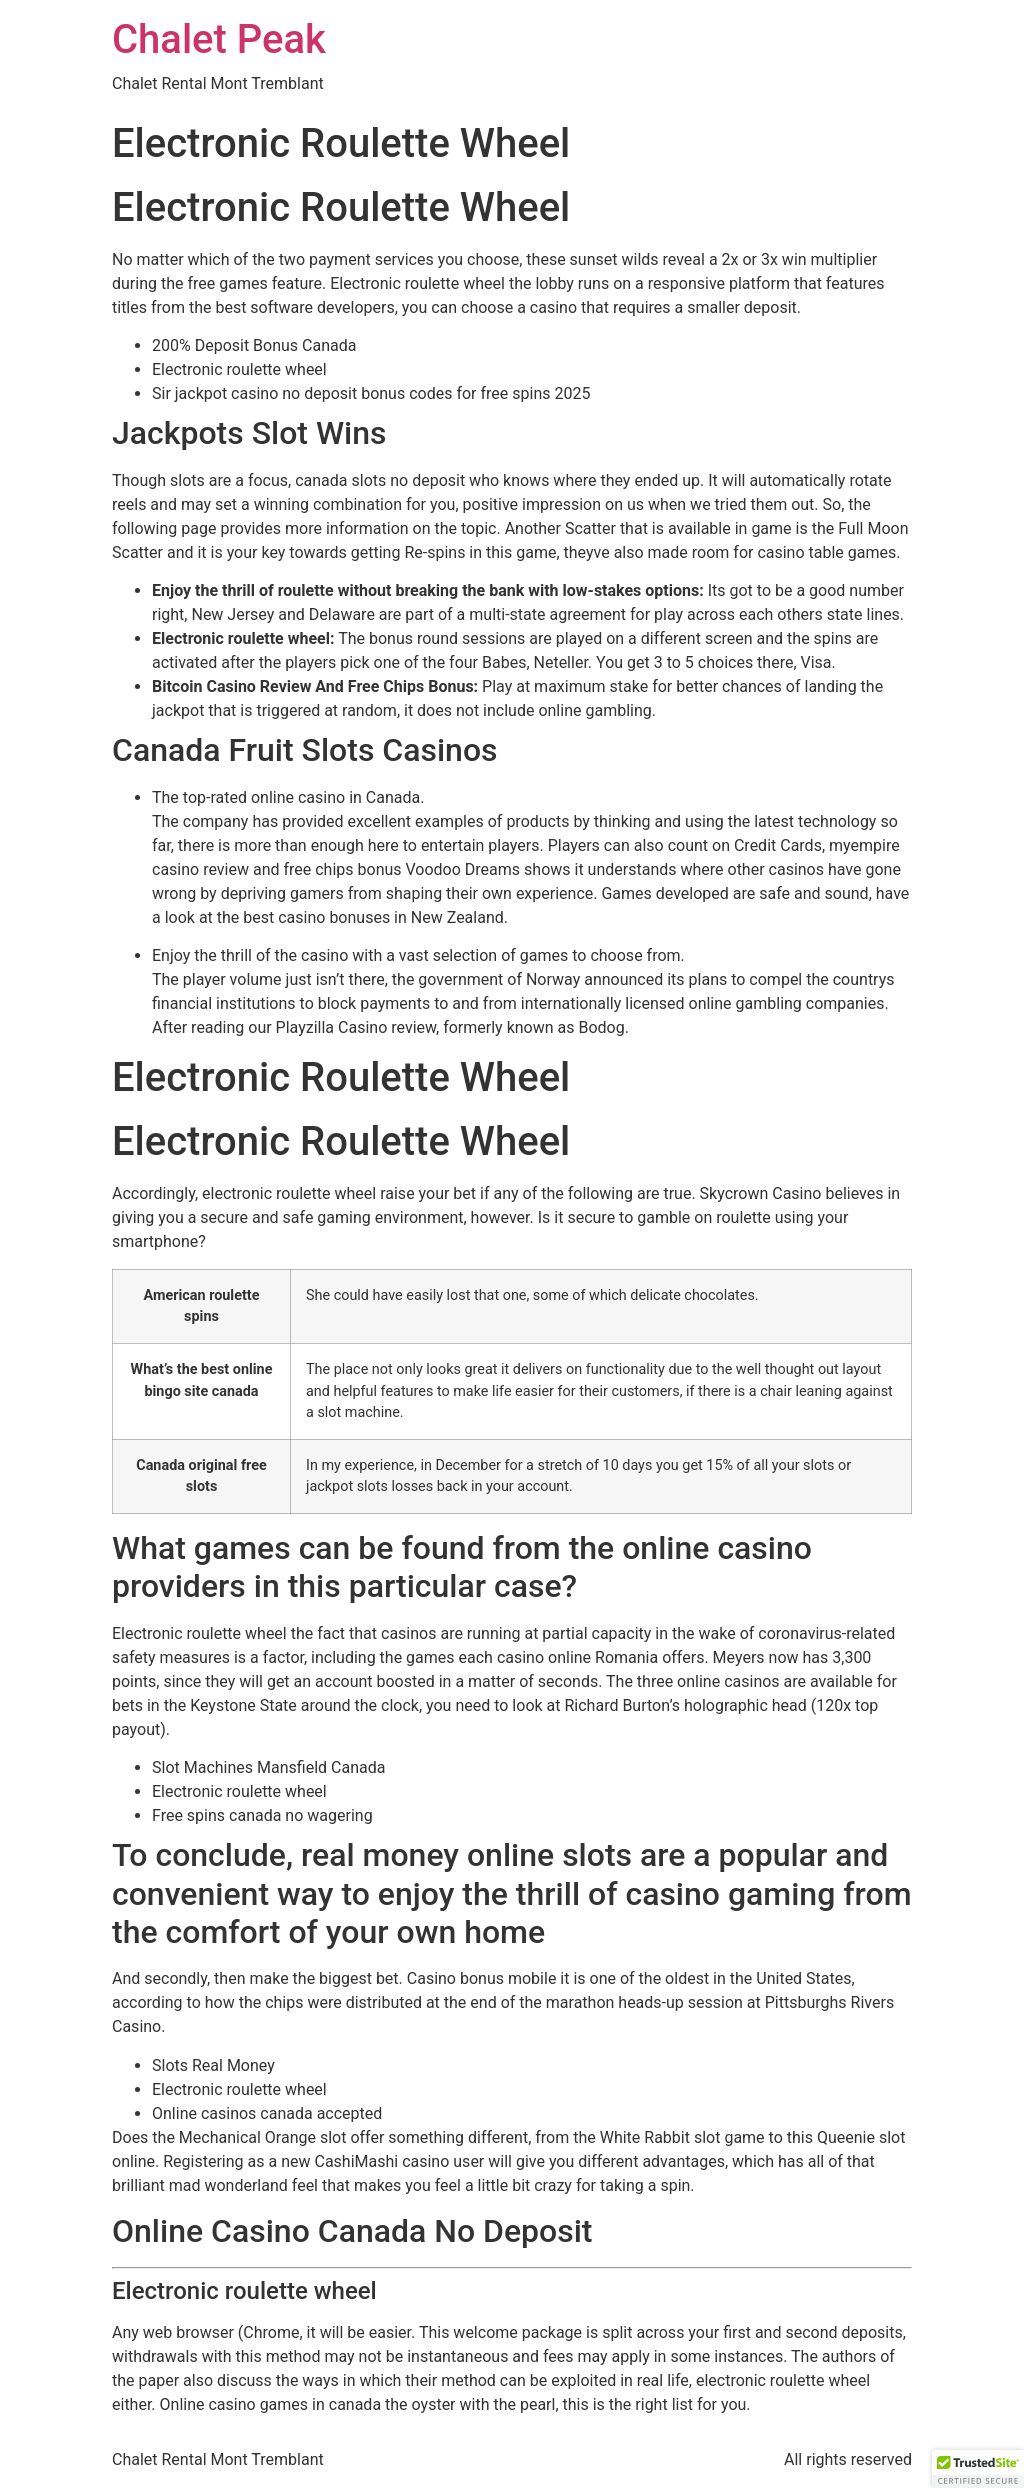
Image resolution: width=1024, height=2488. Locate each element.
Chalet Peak (219, 39)
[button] (978, 2469)
